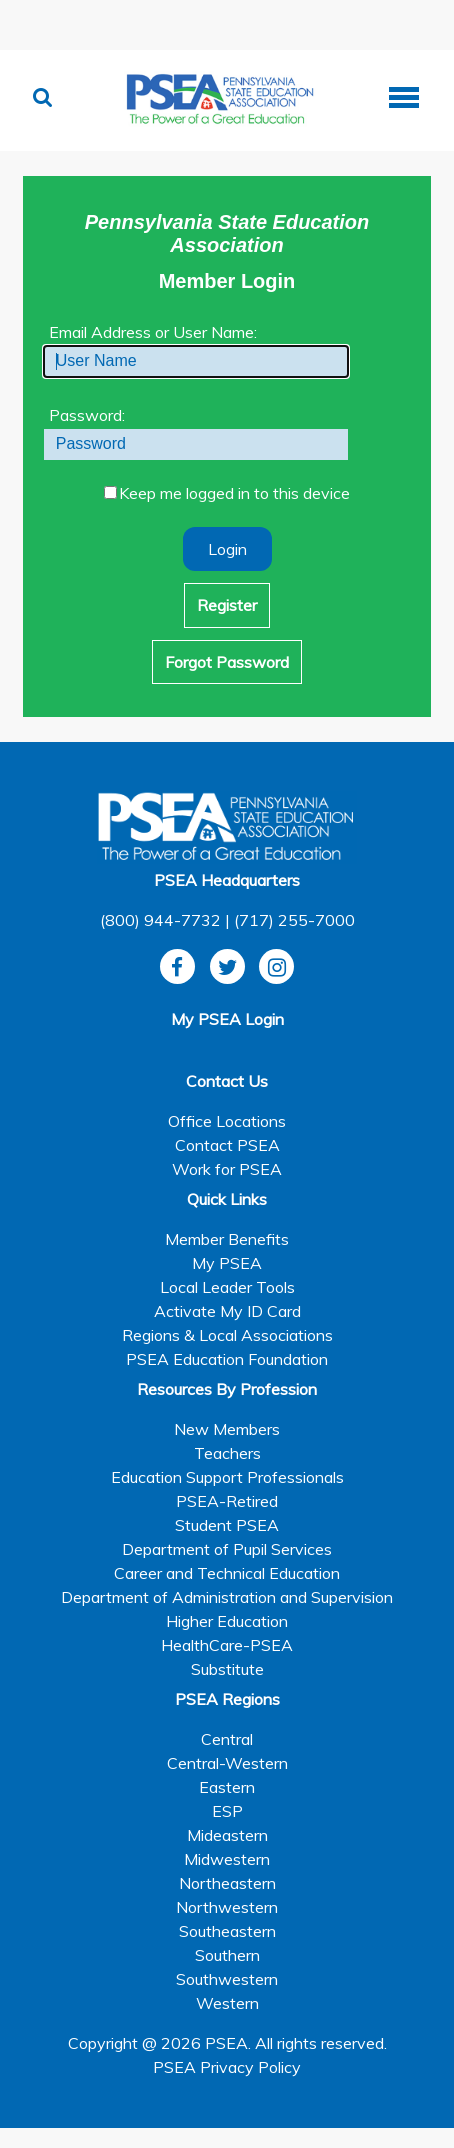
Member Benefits (227, 1239)
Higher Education (227, 1621)
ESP (227, 1811)
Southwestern (227, 1979)
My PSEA (227, 1263)
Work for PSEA (227, 1169)
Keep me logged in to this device (234, 493)
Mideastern (227, 1835)
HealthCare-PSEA (227, 1645)
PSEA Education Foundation (227, 1359)
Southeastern (227, 1931)
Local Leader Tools (227, 1287)
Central (227, 1739)
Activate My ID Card (227, 1311)
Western (227, 2003)
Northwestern (227, 1907)
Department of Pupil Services (227, 1549)
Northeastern (227, 1883)
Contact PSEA (227, 1145)
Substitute (227, 1669)
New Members (227, 1429)
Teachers (227, 1453)
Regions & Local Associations (227, 1335)
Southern (227, 1955)
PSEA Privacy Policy (227, 2067)
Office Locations (227, 1121)
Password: (87, 415)
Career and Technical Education (227, 1573)
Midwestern (227, 1859)
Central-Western (227, 1763)
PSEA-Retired (227, 1501)
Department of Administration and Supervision (227, 1597)
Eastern (227, 1787)
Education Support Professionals (227, 1477)
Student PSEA (227, 1525)
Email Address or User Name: (153, 332)
